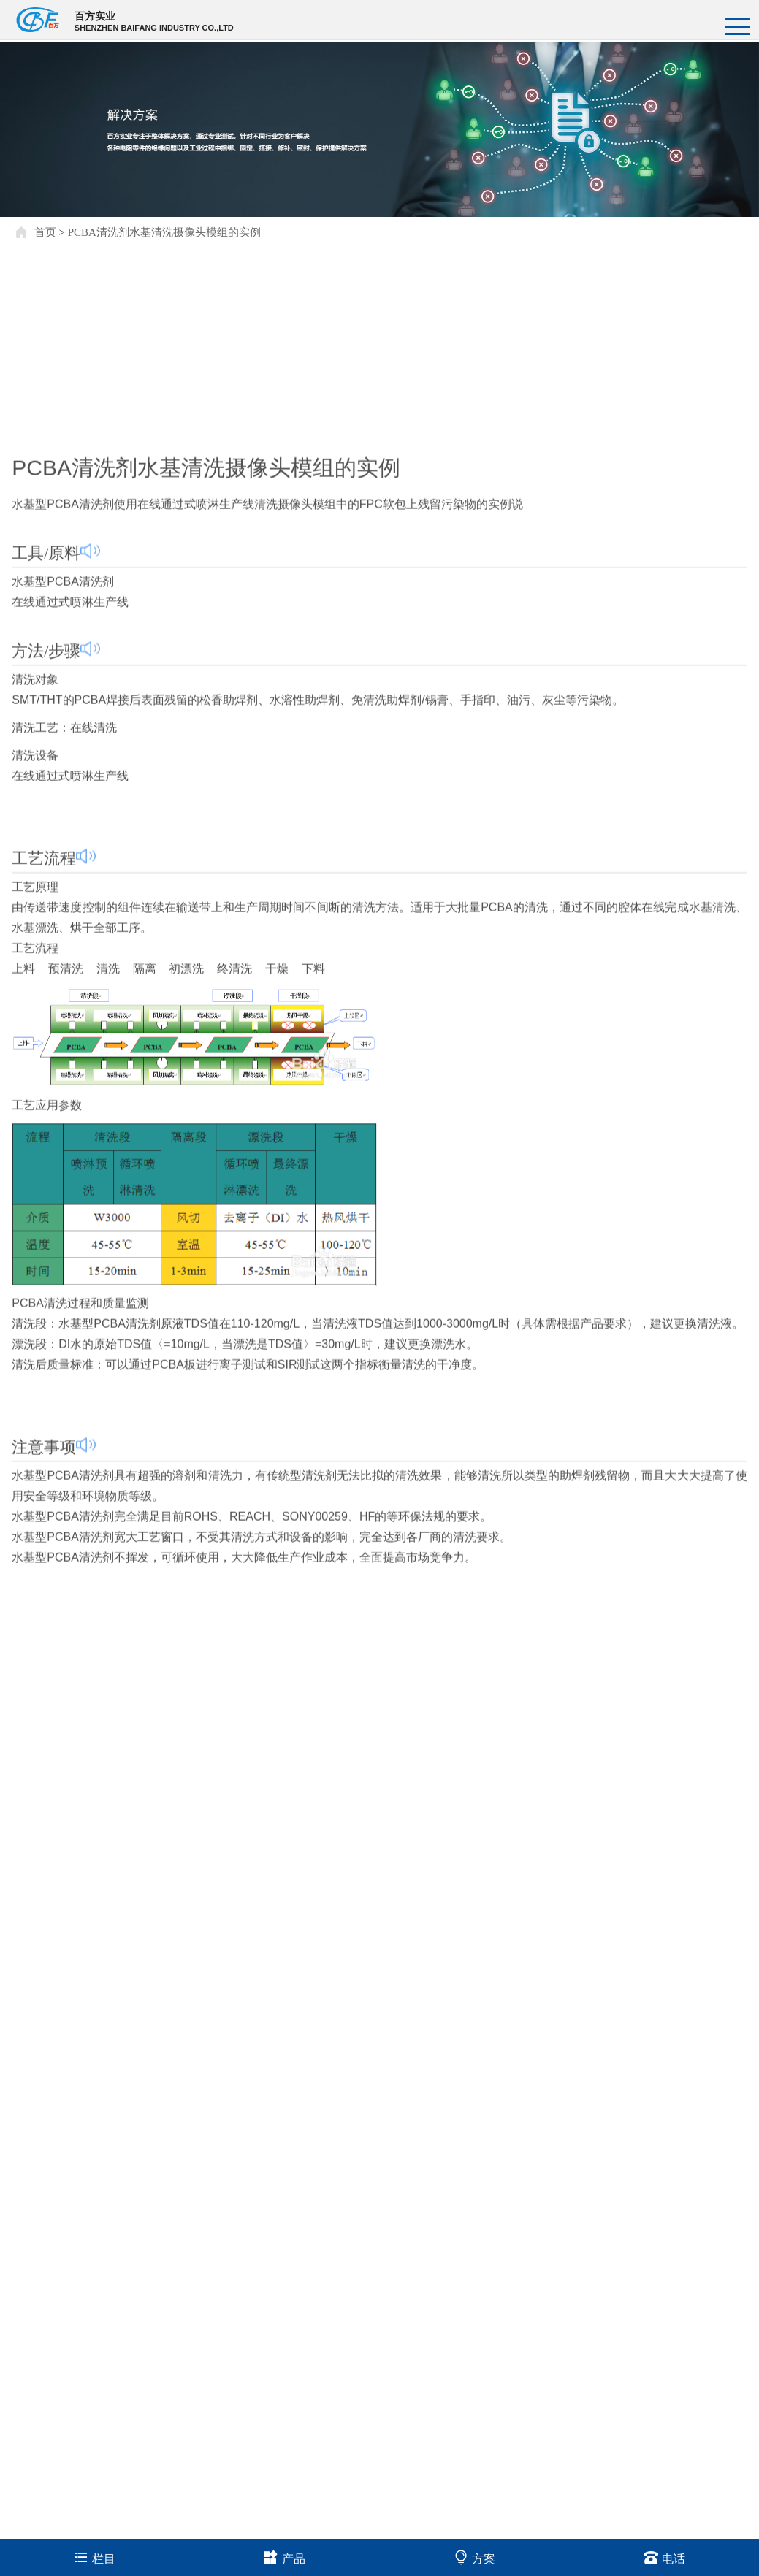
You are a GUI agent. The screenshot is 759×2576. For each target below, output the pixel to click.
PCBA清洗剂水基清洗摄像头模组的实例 (164, 232)
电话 (664, 2557)
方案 (474, 2557)
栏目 (94, 2557)
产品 (284, 2557)
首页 (45, 232)
